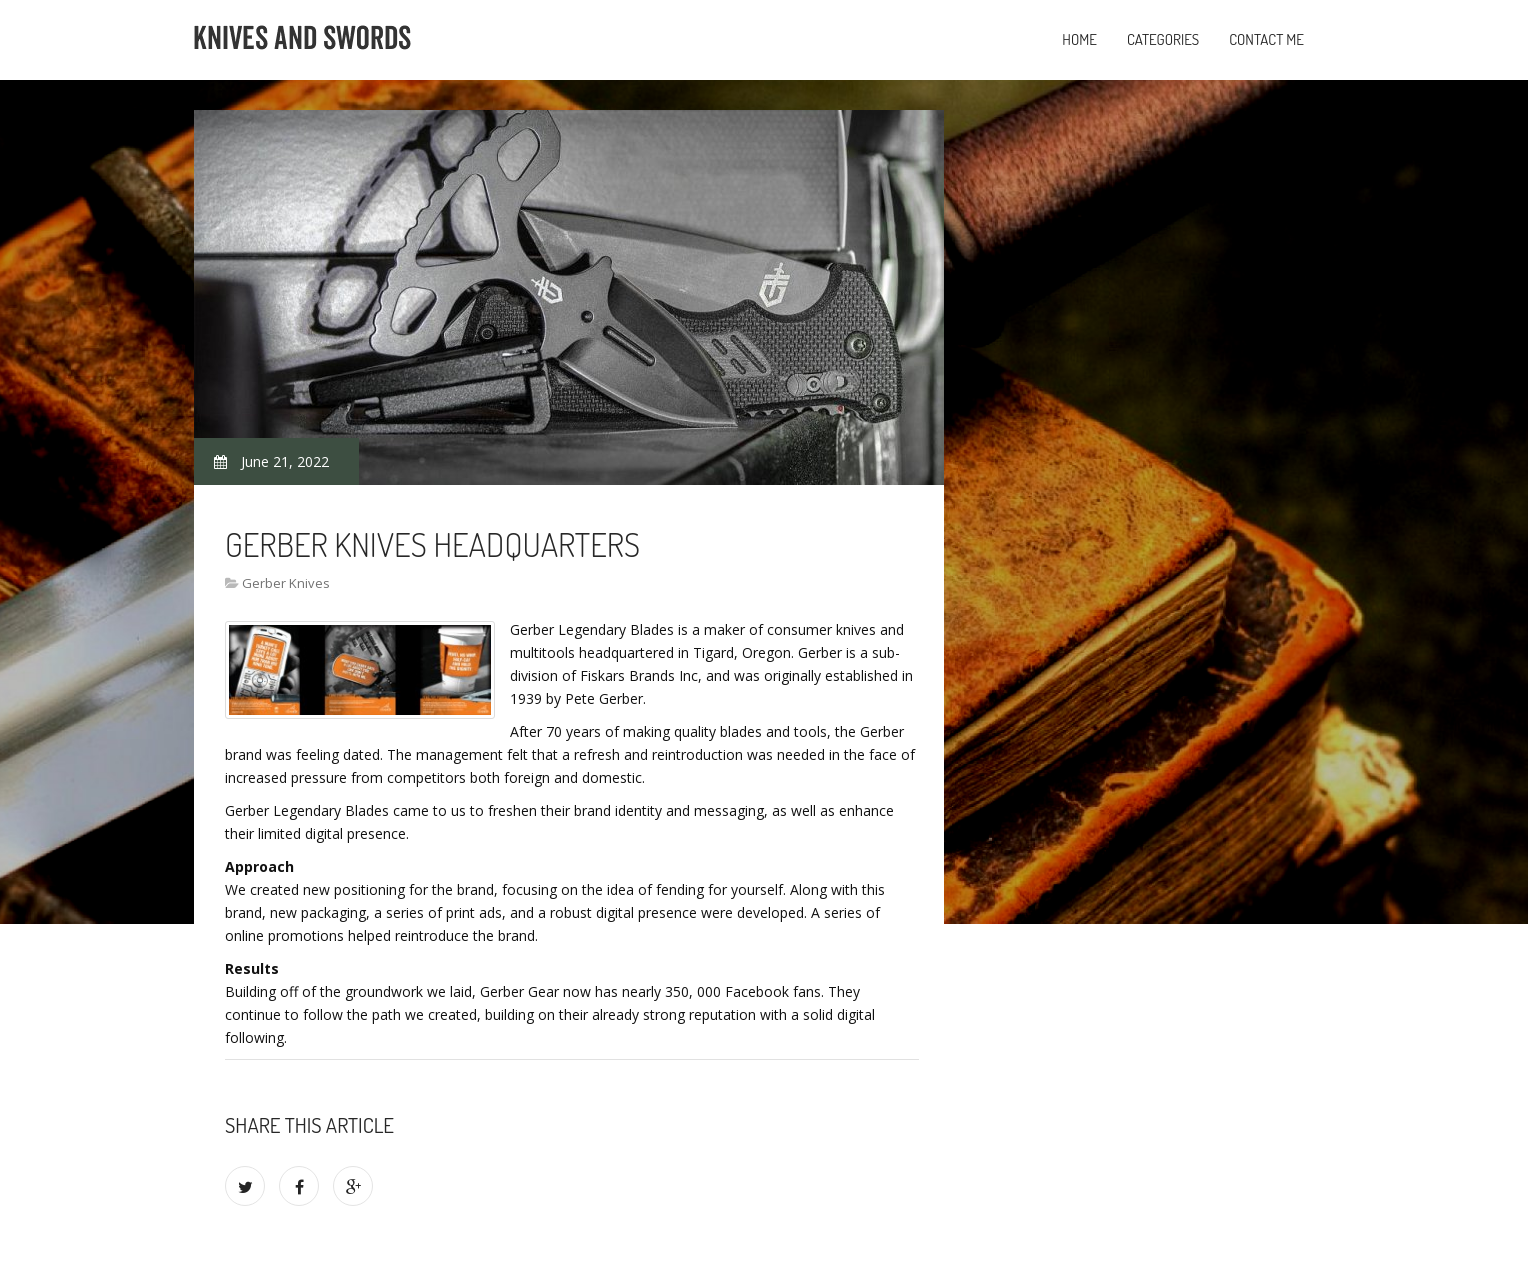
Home (1079, 39)
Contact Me (1266, 39)
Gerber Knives (286, 583)
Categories (1163, 39)
